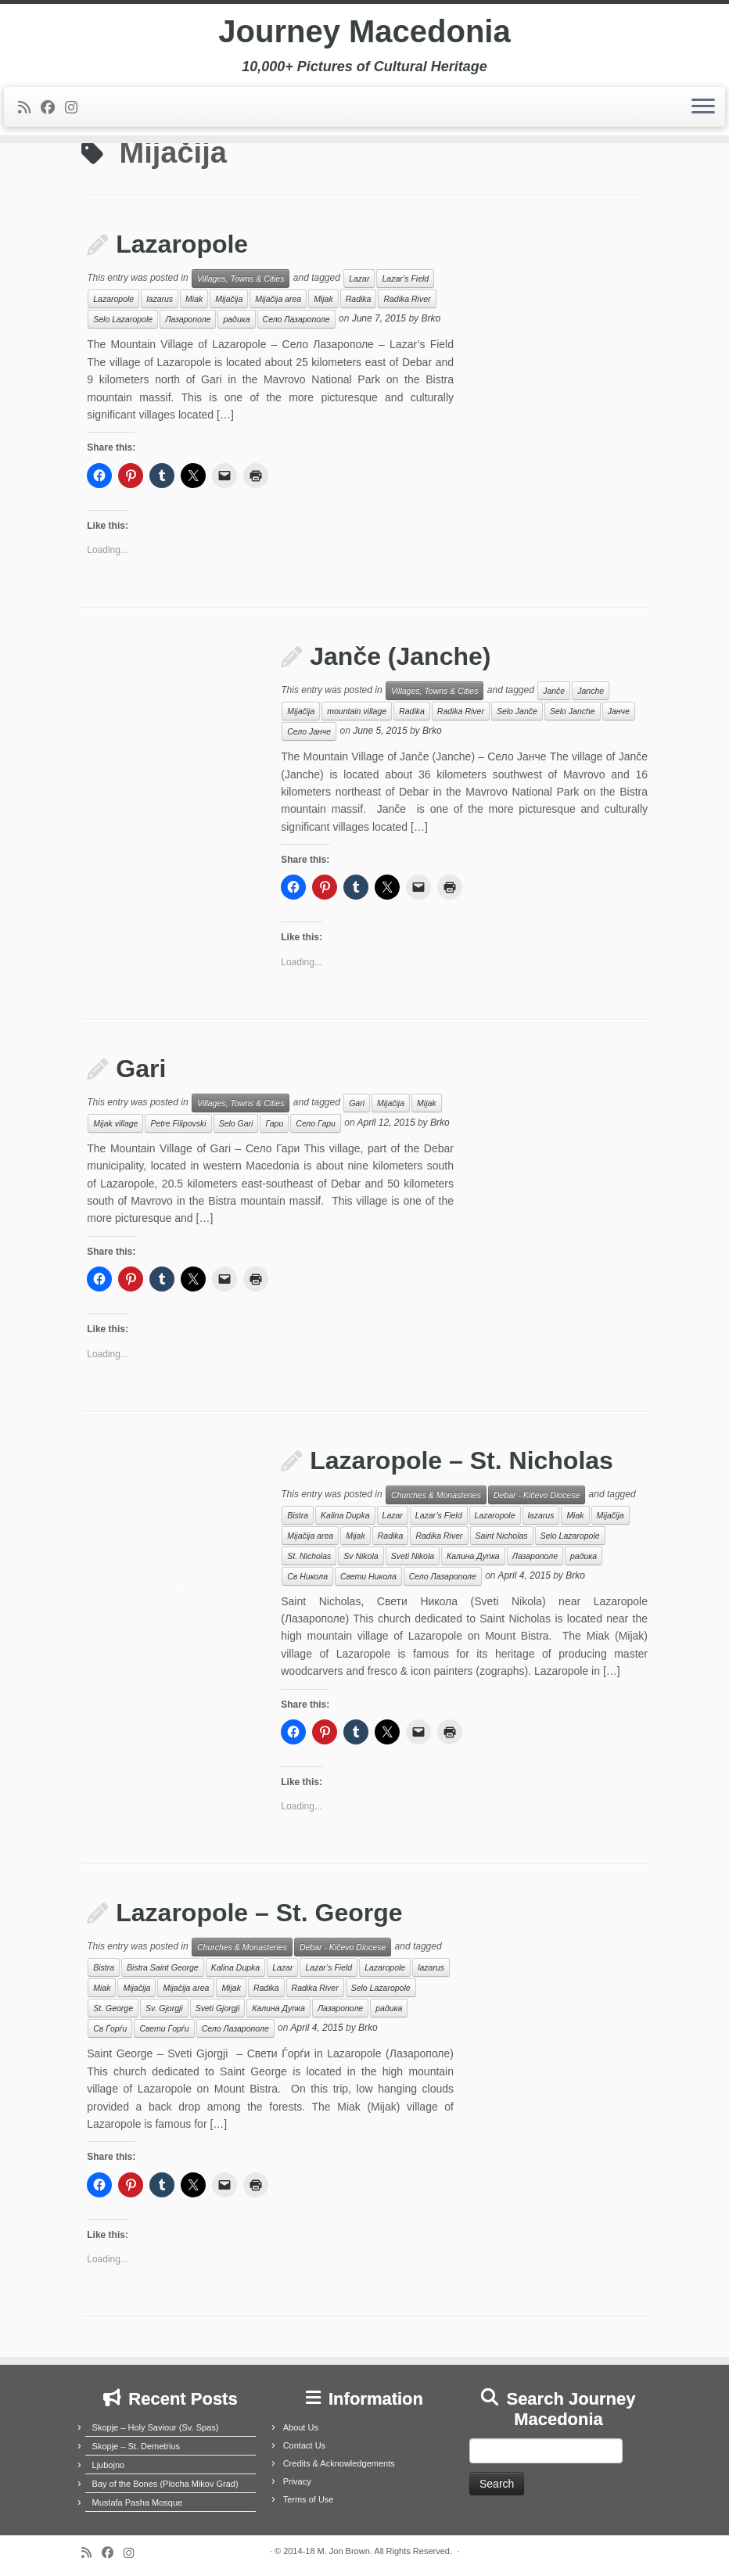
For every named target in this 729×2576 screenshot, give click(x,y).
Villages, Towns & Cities (240, 278)
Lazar (359, 278)
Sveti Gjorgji (218, 2008)
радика (236, 319)
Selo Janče (517, 711)
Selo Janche (572, 711)
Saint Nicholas (502, 1535)
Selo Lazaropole (123, 319)
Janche (590, 690)
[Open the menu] (703, 107)
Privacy (297, 2481)
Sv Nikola (360, 1556)
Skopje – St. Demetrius (136, 2446)
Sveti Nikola (412, 1556)
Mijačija (228, 299)
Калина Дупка (473, 1556)
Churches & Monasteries (436, 1495)
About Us (300, 2427)
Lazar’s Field (405, 278)
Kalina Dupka (345, 1515)
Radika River (406, 299)
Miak (194, 299)
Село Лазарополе (296, 319)
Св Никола (307, 1576)
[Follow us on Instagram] (76, 108)
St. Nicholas (309, 1556)
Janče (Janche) (400, 656)
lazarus (159, 299)
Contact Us (304, 2445)
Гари (274, 1123)
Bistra (297, 1515)
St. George (113, 2008)
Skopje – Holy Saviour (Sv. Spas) (155, 2427)
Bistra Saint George (163, 1967)
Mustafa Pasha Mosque (137, 2502)
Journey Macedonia (364, 31)
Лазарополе (187, 319)
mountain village (356, 711)
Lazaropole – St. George (259, 1913)
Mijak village (115, 1123)
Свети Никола (368, 1576)
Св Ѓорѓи (110, 2028)
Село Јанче (309, 731)
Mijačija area (278, 299)
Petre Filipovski (178, 1123)
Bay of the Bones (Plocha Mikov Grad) (165, 2483)
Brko (430, 319)
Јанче (619, 711)
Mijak (323, 299)
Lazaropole (182, 244)
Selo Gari (236, 1123)
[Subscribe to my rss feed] (29, 108)
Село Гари (316, 1123)
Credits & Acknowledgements (339, 2463)
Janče (554, 690)
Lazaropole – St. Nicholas (461, 1460)
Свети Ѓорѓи (164, 2028)
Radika (359, 299)
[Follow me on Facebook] (53, 108)
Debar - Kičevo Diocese (537, 1495)
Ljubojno (108, 2465)
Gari (141, 1068)
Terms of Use (308, 2499)
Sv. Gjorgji (164, 2008)
